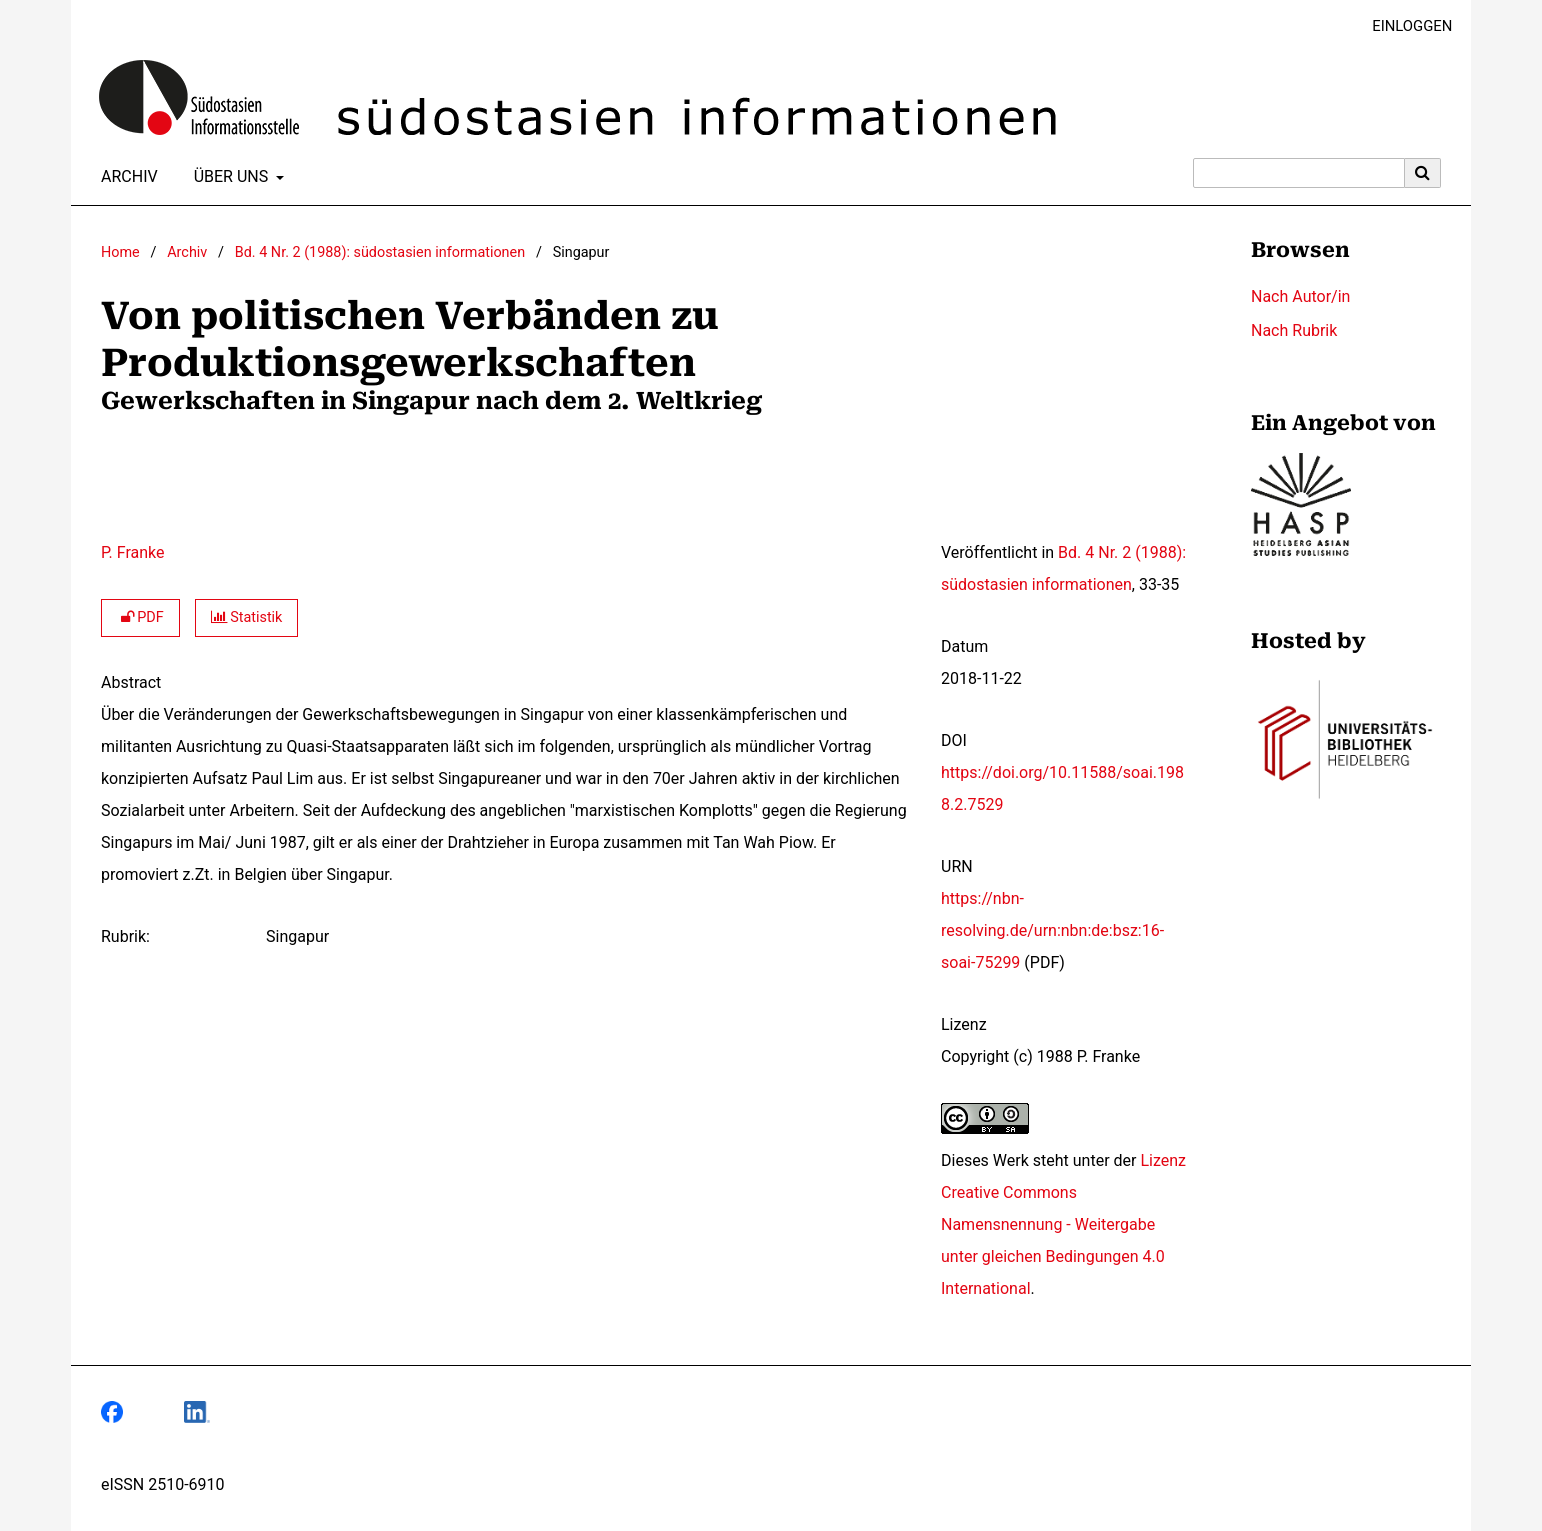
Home (120, 252)
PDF (140, 617)
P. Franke (132, 552)
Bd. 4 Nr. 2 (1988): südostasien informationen (380, 252)
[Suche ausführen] (1423, 173)
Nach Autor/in (1300, 296)
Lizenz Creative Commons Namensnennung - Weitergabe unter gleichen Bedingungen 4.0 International (1063, 1224)
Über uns (229, 177)
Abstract (131, 682)
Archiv (125, 177)
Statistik (247, 617)
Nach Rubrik (1294, 330)
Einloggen (1404, 26)
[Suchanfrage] (1299, 173)
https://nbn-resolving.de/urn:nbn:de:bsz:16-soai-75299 (1052, 930)
